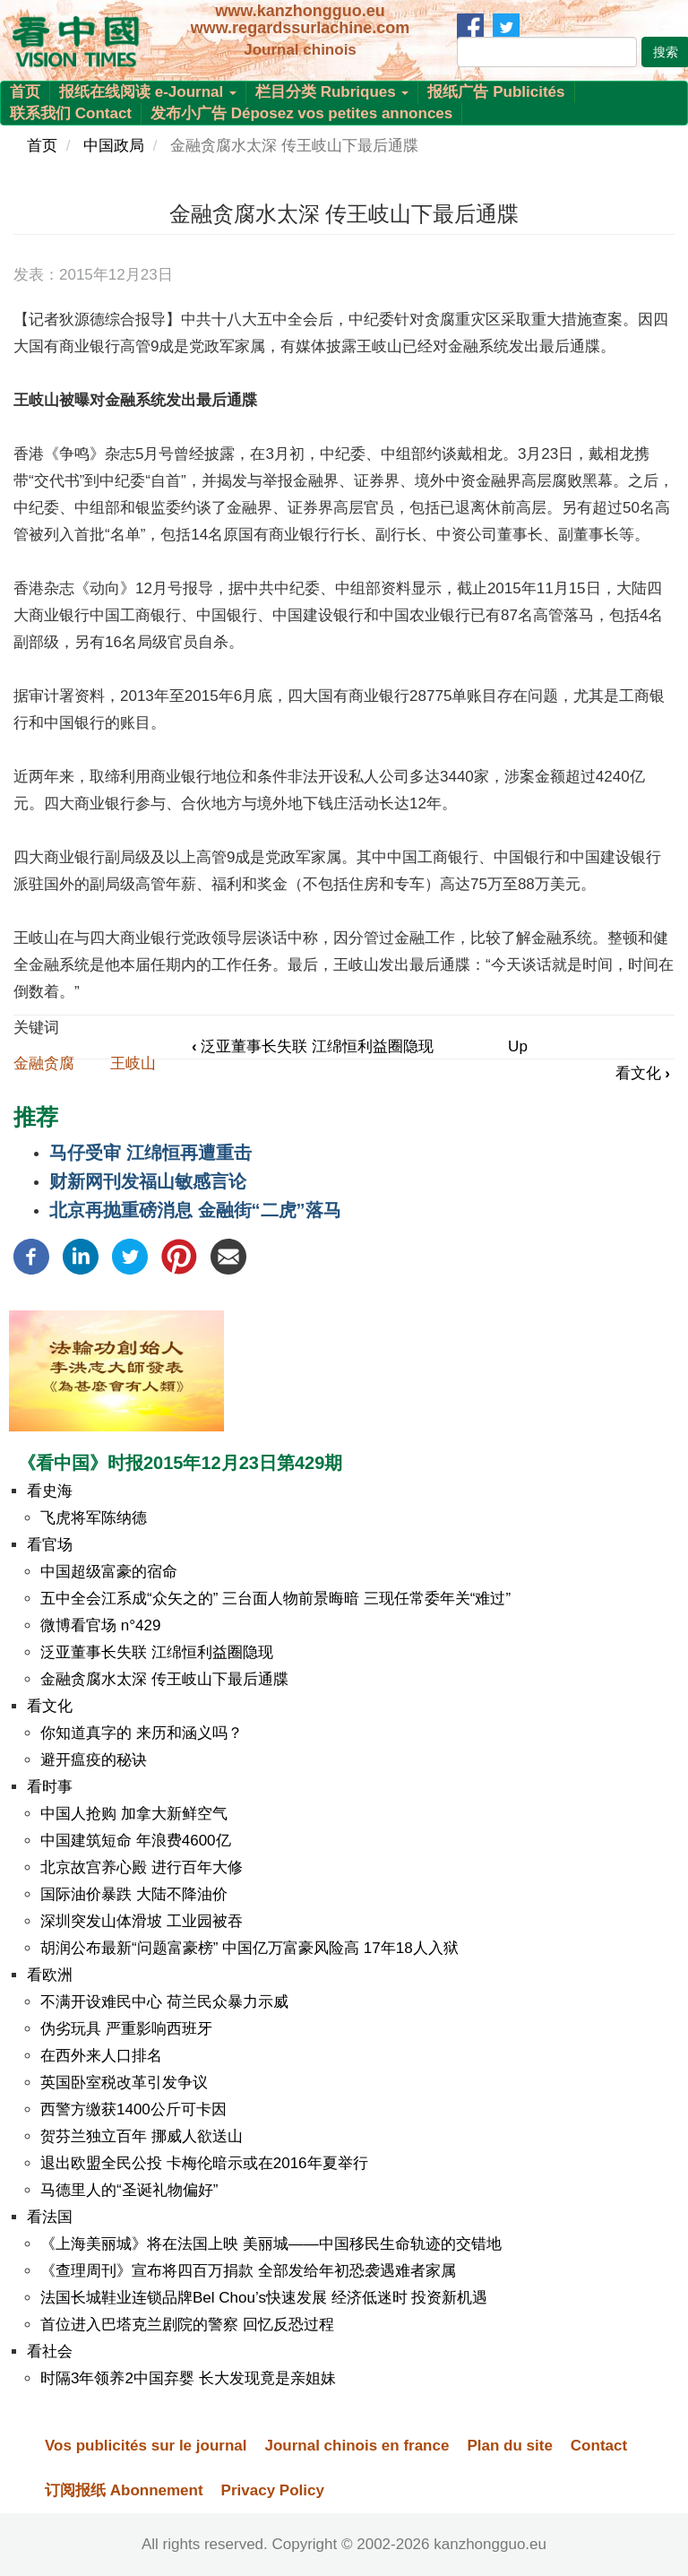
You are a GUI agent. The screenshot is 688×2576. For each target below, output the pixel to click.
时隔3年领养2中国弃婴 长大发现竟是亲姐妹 (188, 2378)
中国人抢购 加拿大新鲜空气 (134, 1813)
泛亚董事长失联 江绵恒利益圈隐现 (313, 1046)
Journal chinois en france (356, 2445)
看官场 (50, 1544)
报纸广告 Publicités (495, 91)
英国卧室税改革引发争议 (124, 2082)
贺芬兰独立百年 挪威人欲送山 (141, 2136)
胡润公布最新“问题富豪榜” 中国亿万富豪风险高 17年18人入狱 (249, 1948)
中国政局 (113, 145)
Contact (599, 2445)
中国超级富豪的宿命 (108, 1571)
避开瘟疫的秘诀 (93, 1759)
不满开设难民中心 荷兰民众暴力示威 (164, 2001)
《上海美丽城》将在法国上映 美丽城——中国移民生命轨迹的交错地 (271, 2243)
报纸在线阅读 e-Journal (147, 91)
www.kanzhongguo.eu (299, 11)
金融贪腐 (43, 1063)
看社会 (50, 2351)
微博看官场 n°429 (100, 1625)
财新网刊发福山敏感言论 (147, 1181)
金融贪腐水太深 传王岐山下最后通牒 (164, 1679)
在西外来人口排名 (101, 2055)
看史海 (50, 1491)
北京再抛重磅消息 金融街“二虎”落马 (195, 1210)
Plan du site (509, 2445)
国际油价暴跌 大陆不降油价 (134, 1894)
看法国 (50, 2217)
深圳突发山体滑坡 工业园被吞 (141, 1921)
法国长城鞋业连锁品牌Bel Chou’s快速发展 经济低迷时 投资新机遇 (263, 2297)
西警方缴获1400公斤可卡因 (133, 2109)
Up (518, 1046)
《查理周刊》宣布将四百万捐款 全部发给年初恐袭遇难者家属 (248, 2270)
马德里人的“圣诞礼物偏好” (129, 2190)
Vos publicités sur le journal (145, 2445)
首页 (25, 91)
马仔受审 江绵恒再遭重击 (150, 1153)
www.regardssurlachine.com (300, 28)
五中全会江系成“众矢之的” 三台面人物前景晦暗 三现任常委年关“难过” (275, 1598)
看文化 (642, 1073)
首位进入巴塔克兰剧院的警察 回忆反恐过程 (187, 2324)
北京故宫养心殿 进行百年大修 (141, 1867)
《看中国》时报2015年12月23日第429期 (180, 1463)
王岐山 (133, 1063)
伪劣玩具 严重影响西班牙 (126, 2028)
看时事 (50, 1786)
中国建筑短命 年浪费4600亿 (135, 1840)
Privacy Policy (272, 2490)
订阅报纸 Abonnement (124, 2490)
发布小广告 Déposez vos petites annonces (301, 113)
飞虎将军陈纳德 (93, 1517)
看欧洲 (50, 1975)
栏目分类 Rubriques (332, 91)
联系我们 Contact (71, 113)
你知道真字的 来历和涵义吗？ (141, 1733)
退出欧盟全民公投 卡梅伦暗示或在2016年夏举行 (204, 2163)
